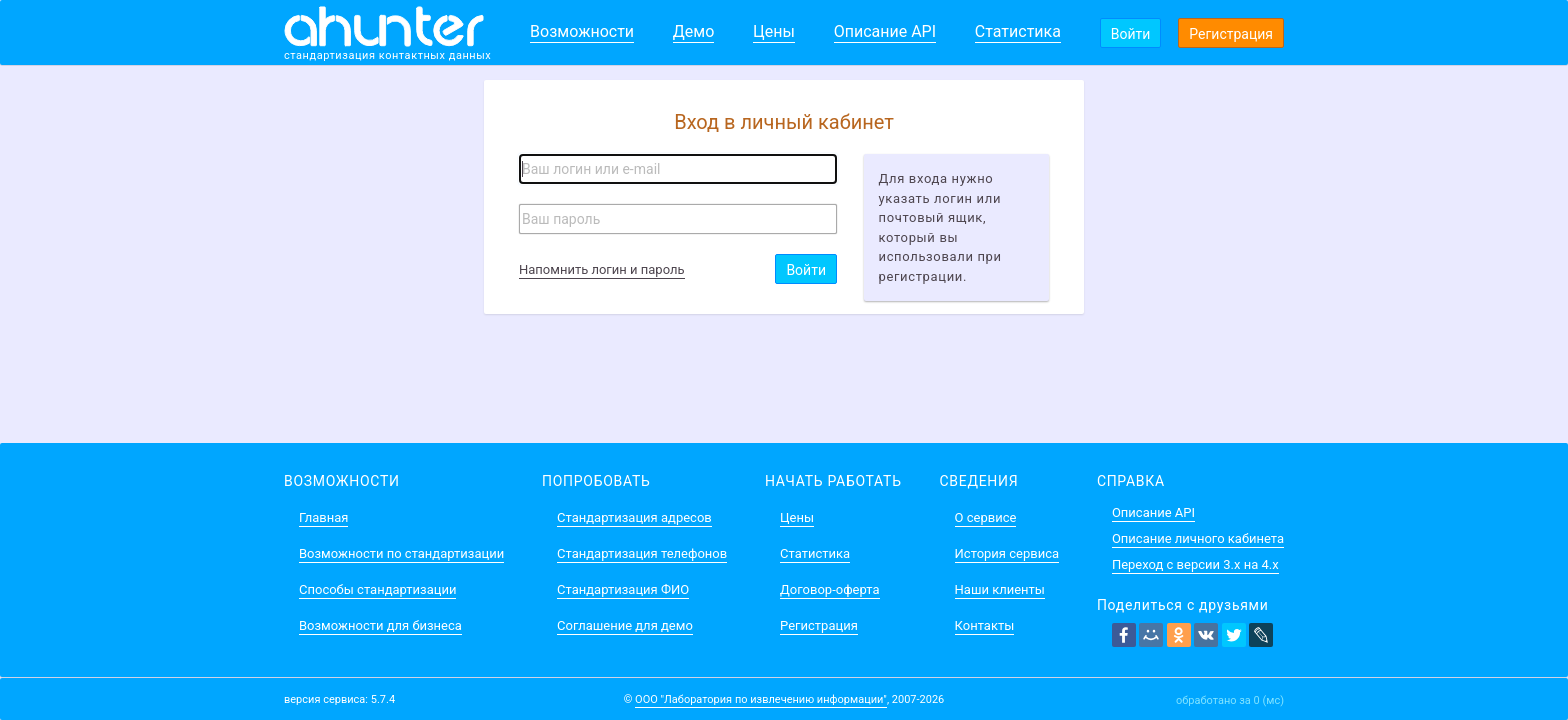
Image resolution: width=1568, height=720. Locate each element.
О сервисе (986, 517)
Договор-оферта (829, 589)
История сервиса (1007, 553)
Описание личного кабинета (1198, 538)
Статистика (1018, 31)
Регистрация (1231, 34)
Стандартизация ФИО (623, 589)
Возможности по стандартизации (401, 553)
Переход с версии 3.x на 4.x (1195, 564)
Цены (774, 31)
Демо (694, 31)
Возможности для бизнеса (380, 625)
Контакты (985, 625)
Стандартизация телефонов (642, 553)
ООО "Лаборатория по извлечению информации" (761, 699)
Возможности (582, 31)
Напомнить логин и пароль (602, 269)
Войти (1131, 34)
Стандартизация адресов (634, 517)
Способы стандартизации (377, 589)
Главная (323, 517)
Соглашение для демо (625, 625)
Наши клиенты (1000, 589)
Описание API (885, 31)
